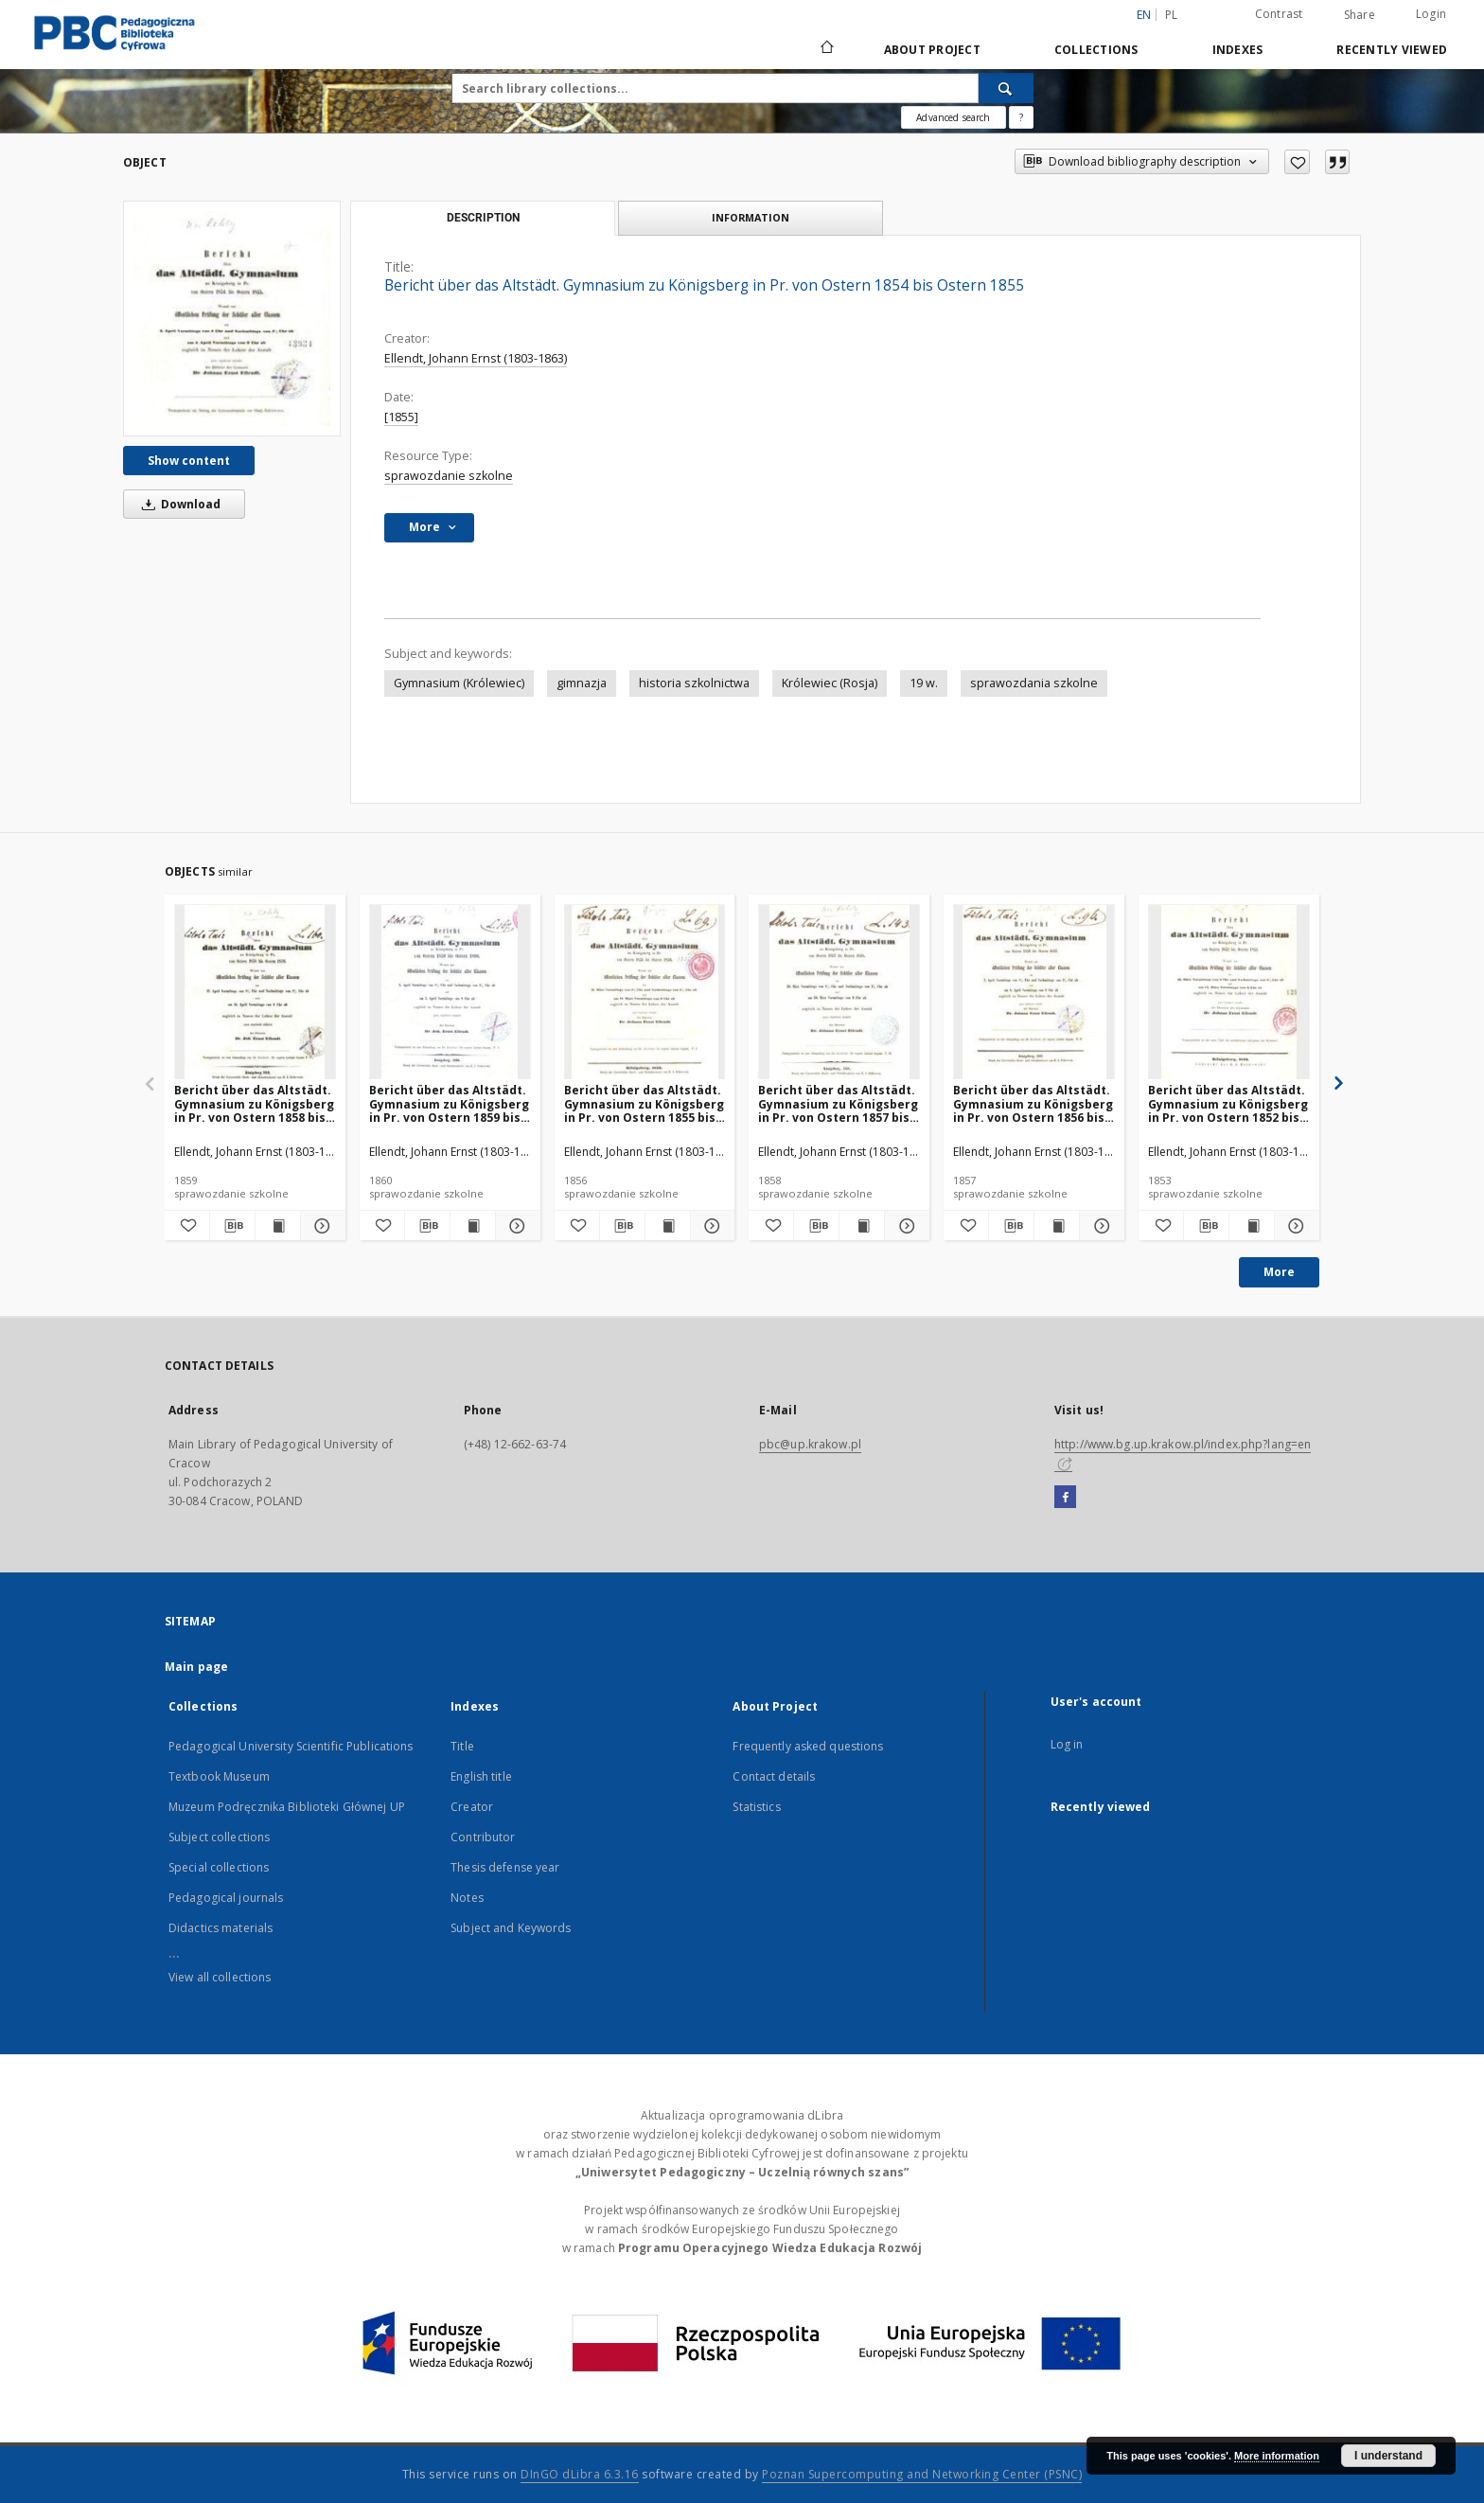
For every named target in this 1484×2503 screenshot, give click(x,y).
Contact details (774, 1776)
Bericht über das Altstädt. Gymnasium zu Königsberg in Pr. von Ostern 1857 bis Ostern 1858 (838, 1103)
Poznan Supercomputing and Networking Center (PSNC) (922, 2474)
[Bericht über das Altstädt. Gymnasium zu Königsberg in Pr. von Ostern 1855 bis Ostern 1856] (645, 992)
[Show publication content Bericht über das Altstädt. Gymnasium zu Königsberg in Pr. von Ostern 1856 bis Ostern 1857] (1056, 1226)
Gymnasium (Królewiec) (459, 683)
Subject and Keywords (510, 1928)
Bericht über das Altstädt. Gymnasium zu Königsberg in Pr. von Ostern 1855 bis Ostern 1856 (644, 1103)
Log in (1067, 1744)
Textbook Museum (219, 1776)
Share (1359, 15)
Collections (1096, 50)
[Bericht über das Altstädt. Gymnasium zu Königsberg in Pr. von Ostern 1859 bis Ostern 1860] (450, 992)
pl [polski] (1171, 15)
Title (462, 1746)
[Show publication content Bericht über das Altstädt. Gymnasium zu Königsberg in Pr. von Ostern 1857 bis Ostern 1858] (861, 1226)
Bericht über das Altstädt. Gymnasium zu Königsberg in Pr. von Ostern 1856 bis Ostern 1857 (1033, 1103)
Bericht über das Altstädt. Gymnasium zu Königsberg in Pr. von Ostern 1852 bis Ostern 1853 (1228, 1103)
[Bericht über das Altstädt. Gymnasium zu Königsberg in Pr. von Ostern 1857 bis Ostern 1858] (839, 992)
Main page (196, 1667)
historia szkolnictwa (694, 683)
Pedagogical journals (225, 1898)
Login (1431, 14)
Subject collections (219, 1837)
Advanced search (953, 117)
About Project (932, 50)
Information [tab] (750, 217)
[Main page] (825, 49)
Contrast (1279, 14)
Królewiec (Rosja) (829, 683)
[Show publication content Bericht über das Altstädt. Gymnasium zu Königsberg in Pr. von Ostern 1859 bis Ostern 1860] (472, 1226)
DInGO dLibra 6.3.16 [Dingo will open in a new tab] (580, 2474)
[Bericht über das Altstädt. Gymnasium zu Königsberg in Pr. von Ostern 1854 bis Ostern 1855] (231, 318)
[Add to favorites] (1297, 162)
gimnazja (581, 683)
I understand (1388, 2455)
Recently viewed (1391, 50)
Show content (189, 461)
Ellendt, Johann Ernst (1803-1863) (475, 358)
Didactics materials (220, 1928)
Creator (471, 1807)
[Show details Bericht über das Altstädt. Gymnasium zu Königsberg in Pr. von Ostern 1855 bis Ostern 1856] (710, 1226)
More (1279, 1272)
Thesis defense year (504, 1867)
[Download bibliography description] (232, 1226)
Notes (467, 1898)
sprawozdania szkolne (1034, 683)
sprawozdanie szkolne (448, 476)
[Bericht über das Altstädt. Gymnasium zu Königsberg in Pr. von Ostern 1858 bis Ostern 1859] (255, 992)
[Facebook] (1065, 1497)
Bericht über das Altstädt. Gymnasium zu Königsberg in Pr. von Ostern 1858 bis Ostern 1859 (254, 1103)
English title (481, 1776)
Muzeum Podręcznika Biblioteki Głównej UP (286, 1807)
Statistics (756, 1807)
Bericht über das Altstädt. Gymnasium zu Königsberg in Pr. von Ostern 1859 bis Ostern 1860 (449, 1103)
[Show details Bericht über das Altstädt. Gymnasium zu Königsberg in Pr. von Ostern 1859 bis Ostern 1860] (515, 1226)
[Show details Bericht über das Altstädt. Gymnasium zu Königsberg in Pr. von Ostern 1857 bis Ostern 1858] (904, 1226)
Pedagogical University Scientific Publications (291, 1746)
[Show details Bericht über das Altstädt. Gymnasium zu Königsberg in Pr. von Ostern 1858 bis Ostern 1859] (320, 1226)
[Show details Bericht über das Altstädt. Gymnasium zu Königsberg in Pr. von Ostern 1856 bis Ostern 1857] (1099, 1226)
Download (178, 504)
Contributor (482, 1837)
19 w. (924, 683)
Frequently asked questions (808, 1746)
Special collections (218, 1867)
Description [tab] (483, 217)
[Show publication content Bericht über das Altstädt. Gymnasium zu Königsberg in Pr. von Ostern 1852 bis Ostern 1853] (1251, 1226)
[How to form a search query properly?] (1021, 117)
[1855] (401, 417)
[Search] (1006, 88)
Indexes (1237, 50)
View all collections (219, 1977)
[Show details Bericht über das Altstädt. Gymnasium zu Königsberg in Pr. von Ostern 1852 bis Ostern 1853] (1294, 1226)
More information (1276, 2455)
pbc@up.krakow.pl (810, 1444)
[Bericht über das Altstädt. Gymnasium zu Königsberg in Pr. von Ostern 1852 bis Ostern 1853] (1229, 992)
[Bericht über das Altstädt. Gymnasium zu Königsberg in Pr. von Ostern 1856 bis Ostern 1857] (1034, 992)
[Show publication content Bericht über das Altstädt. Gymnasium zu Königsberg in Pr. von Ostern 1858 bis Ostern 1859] (278, 1226)
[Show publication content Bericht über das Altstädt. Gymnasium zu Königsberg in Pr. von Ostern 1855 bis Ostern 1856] (667, 1226)
